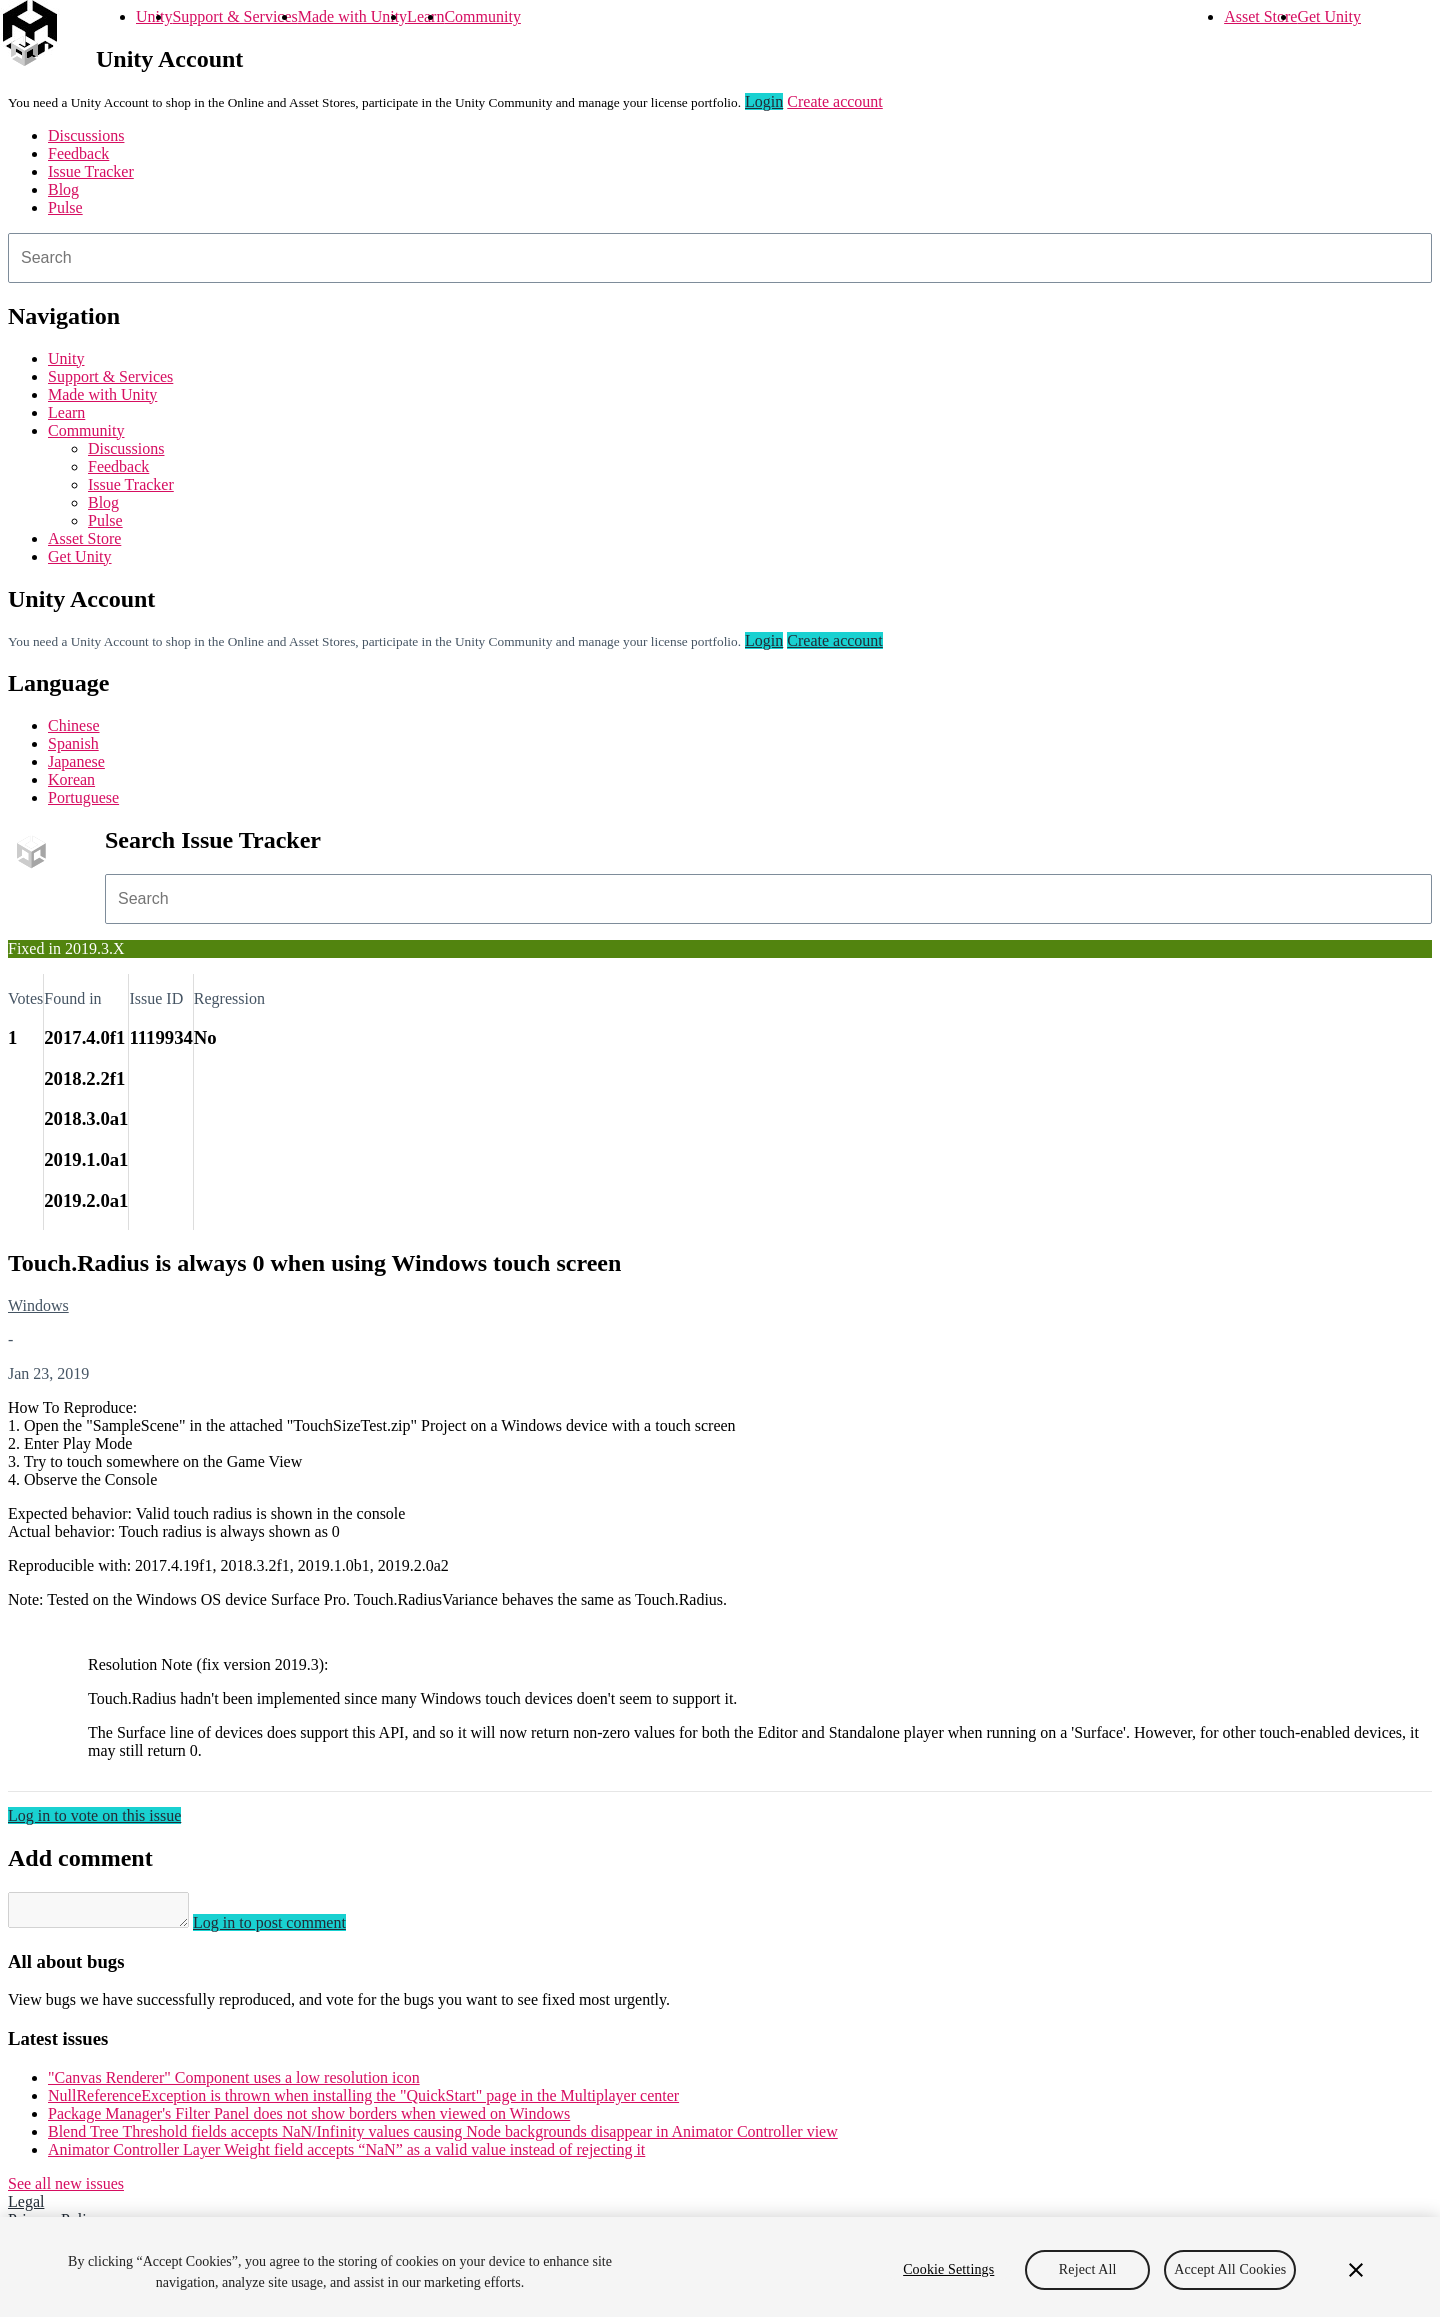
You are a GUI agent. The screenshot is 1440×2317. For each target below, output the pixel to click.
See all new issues (66, 2189)
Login (764, 101)
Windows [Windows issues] (38, 1305)
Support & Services (234, 16)
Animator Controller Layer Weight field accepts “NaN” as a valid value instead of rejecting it (346, 2155)
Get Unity (1329, 16)
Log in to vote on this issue (94, 1815)
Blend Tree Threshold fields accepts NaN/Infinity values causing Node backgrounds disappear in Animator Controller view (443, 2137)
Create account (835, 101)
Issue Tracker (91, 171)
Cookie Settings (948, 2269)
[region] (720, 2267)
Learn (425, 16)
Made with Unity (352, 16)
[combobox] (720, 258)
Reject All (1088, 2269)
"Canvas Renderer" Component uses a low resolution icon (234, 2083)
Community (482, 16)
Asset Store (1260, 16)
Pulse (65, 207)
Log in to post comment (289, 1928)
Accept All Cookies (1230, 2269)
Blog (63, 189)
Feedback (78, 153)
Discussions (86, 135)
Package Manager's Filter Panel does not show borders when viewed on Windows (309, 2119)
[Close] (1356, 2270)
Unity (154, 16)
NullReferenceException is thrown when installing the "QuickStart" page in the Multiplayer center (363, 2101)
